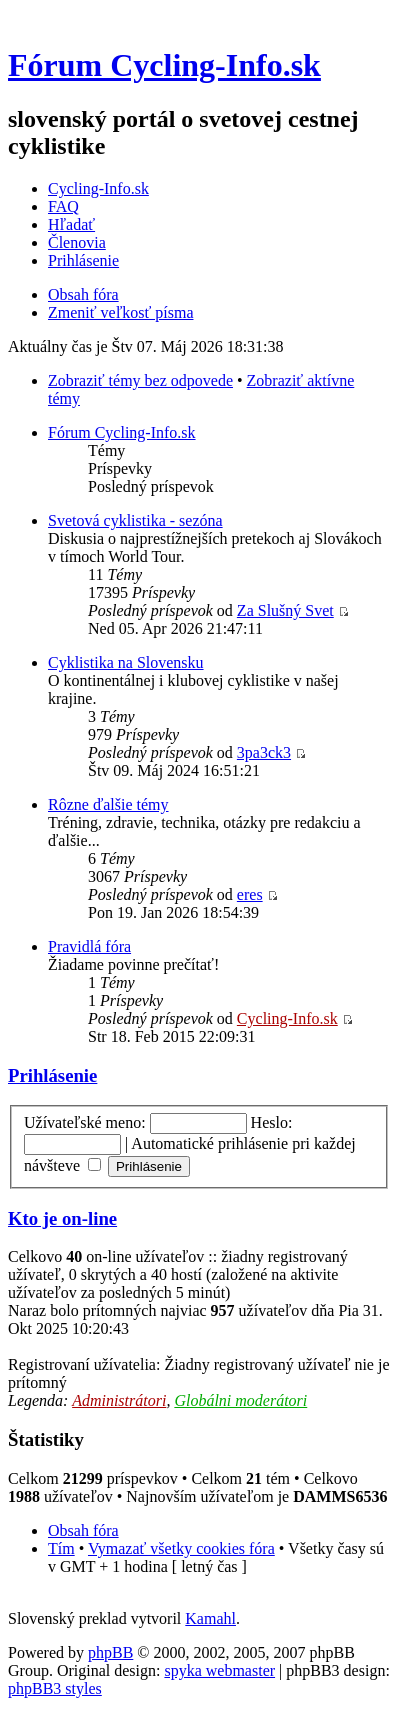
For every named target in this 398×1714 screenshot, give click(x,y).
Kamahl (210, 1618)
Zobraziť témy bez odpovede (140, 380)
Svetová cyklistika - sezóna (135, 520)
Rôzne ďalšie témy (108, 804)
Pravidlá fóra (89, 946)
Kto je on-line (62, 1218)
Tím (61, 1548)
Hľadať (71, 224)
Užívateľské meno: (85, 1122)
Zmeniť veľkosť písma (120, 312)
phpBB (110, 1652)
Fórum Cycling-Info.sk (164, 65)
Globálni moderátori (240, 1400)
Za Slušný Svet (285, 610)
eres (250, 894)
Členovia (77, 242)
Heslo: (272, 1122)
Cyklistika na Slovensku (126, 662)
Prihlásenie (83, 260)
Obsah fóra (83, 294)
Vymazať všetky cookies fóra (181, 1548)
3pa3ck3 (264, 752)
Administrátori (119, 1400)
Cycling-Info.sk (98, 188)
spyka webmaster (219, 1670)
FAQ (63, 206)
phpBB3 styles (55, 1688)
